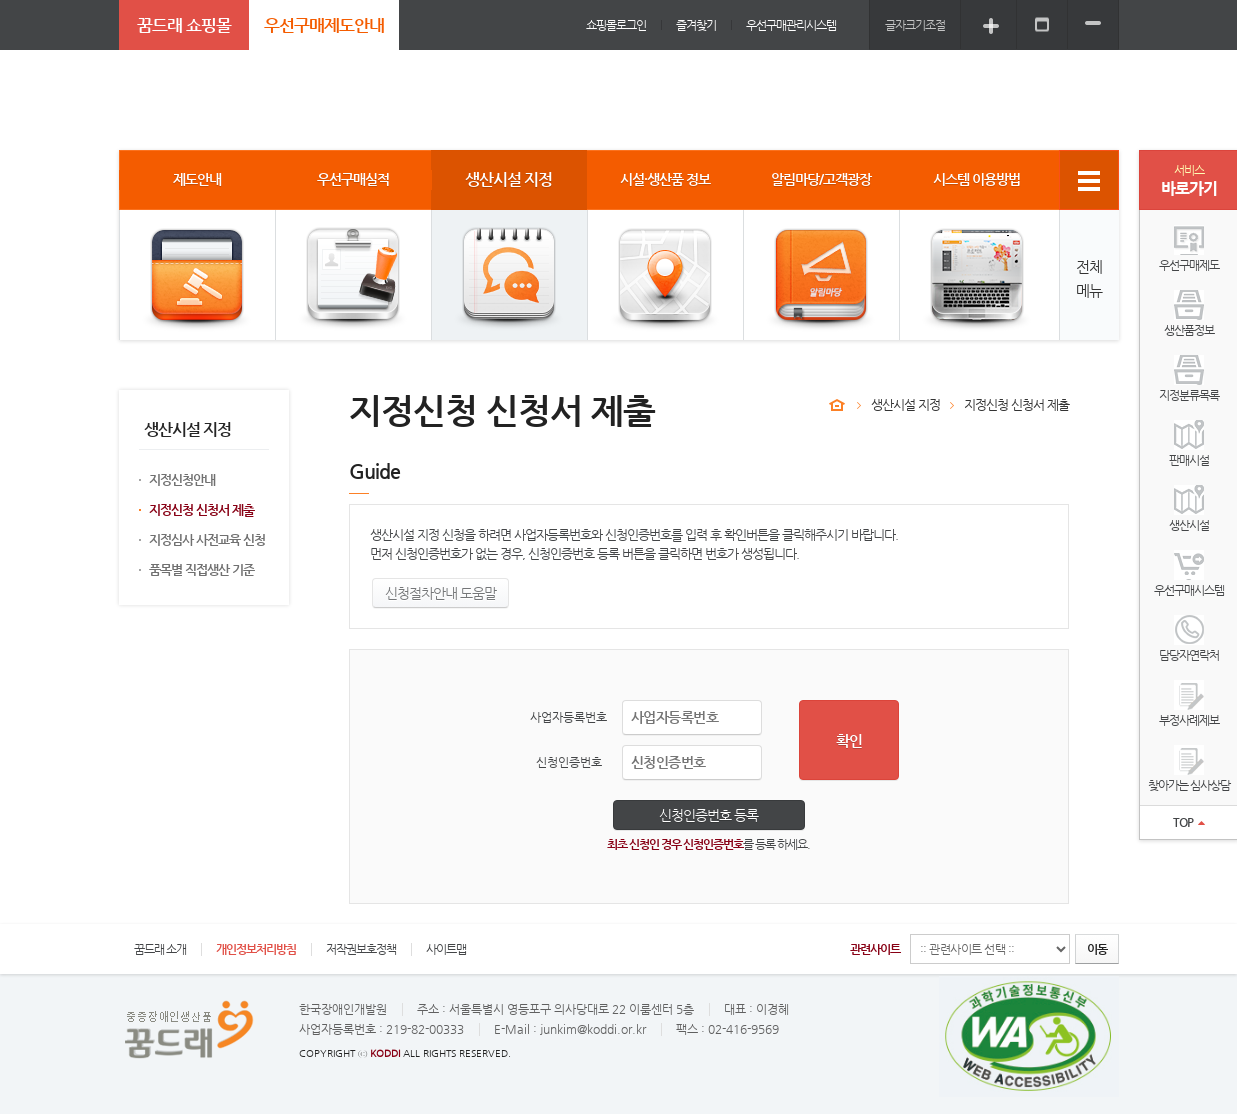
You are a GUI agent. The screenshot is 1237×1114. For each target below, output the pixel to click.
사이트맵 (446, 949)
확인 (849, 740)
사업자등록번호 (568, 717)
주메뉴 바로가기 (0, 0)
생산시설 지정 (905, 404)
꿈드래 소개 (160, 949)
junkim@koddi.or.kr (593, 1029)
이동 (1097, 949)
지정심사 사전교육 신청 (207, 539)
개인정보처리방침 (256, 949)
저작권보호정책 (361, 949)
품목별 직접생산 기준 (201, 569)
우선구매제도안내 (324, 25)
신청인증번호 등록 (708, 815)
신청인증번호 (569, 762)
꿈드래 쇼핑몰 (184, 25)
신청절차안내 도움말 (440, 593)
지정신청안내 (182, 479)
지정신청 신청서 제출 (201, 509)
